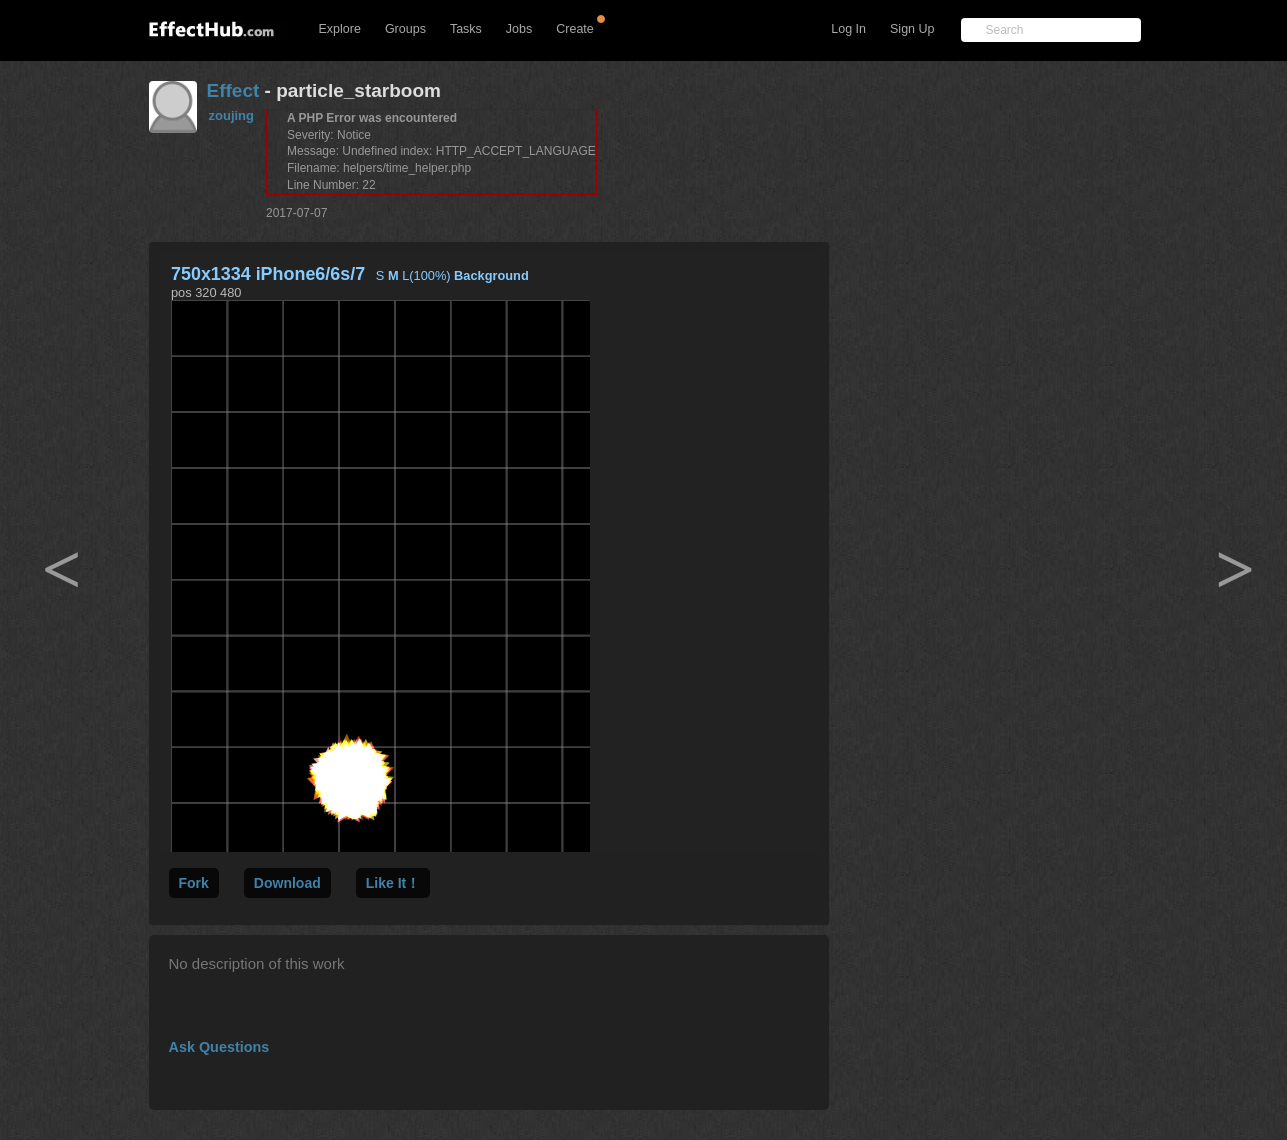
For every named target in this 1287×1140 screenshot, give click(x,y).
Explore (340, 29)
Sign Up (912, 29)
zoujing (232, 115)
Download (287, 883)
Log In (848, 29)
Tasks (466, 29)
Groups (405, 29)
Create (575, 29)
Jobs (519, 29)
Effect (233, 90)
